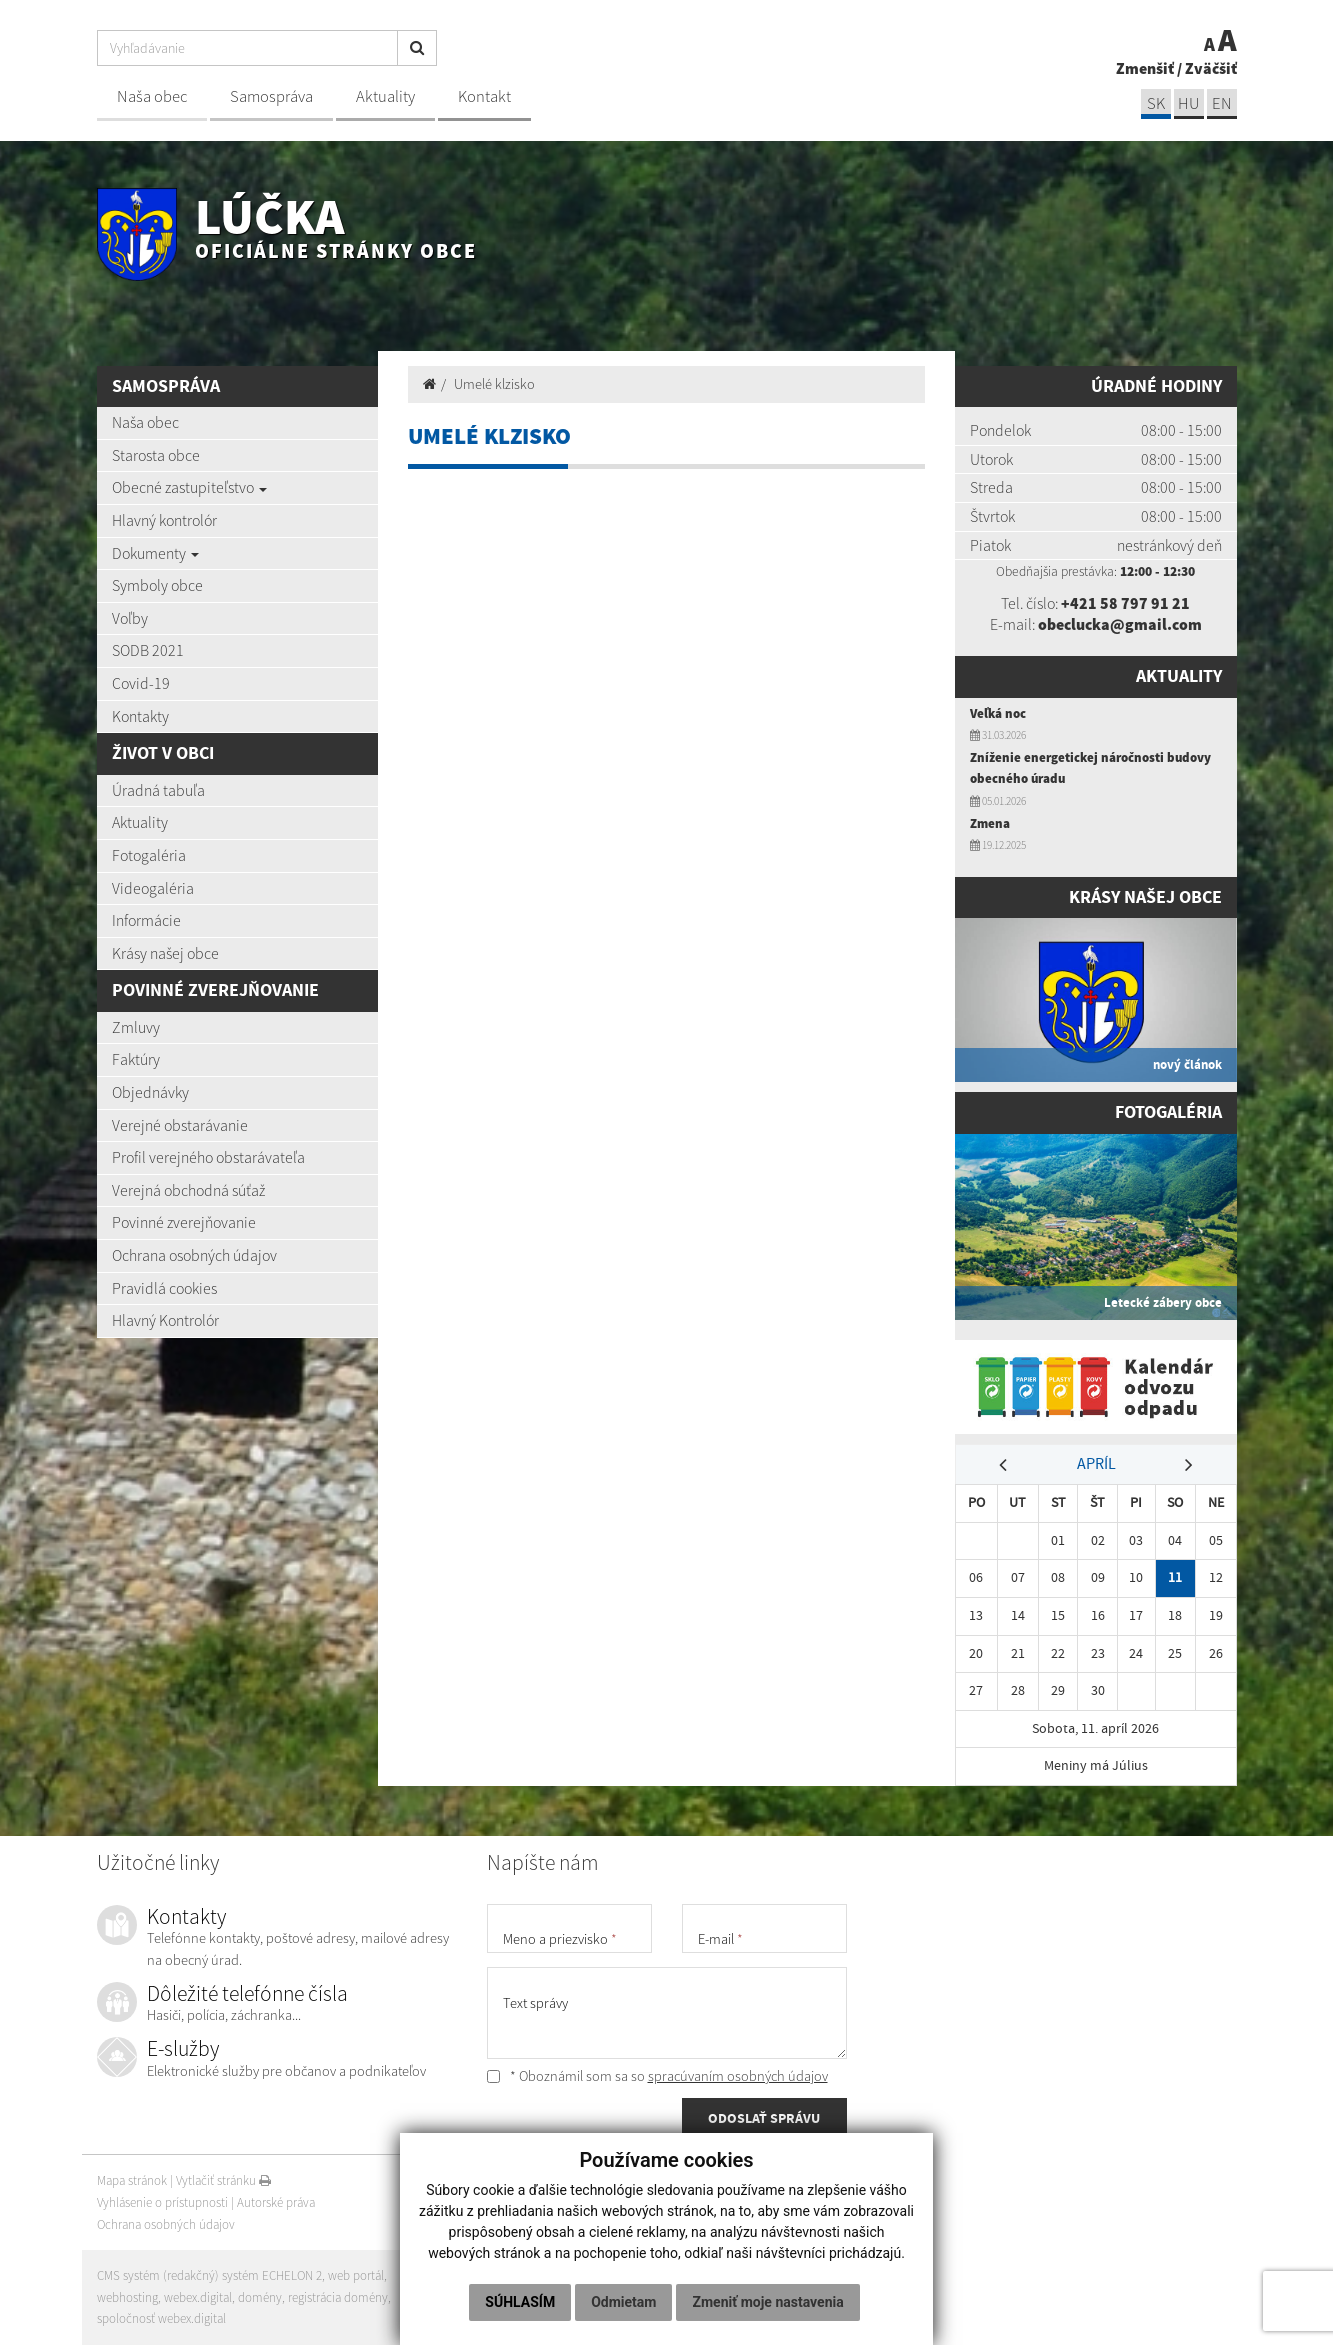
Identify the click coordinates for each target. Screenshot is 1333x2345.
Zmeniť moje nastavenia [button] (767, 2302)
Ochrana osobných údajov (194, 1255)
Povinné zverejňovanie (184, 1222)
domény (260, 2297)
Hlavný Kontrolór (165, 1320)
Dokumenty (155, 553)
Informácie (146, 920)
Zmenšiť (1145, 68)
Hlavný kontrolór (164, 520)
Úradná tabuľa (158, 790)
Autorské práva (276, 2202)
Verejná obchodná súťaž (188, 1190)
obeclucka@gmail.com (1120, 624)
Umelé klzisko (494, 384)
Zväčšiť (1211, 68)
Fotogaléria (149, 855)
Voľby (130, 618)
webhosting (127, 2297)
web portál (356, 2275)
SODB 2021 (148, 650)
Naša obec (152, 96)
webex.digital (198, 2297)
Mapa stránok (132, 2180)
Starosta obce (156, 455)
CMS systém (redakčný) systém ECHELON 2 (209, 2275)
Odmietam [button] (623, 2302)
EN (1222, 103)
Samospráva (271, 96)
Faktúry (136, 1059)
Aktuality (385, 96)
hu (1188, 103)
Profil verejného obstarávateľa (208, 1157)
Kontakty (140, 716)
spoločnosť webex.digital (161, 2318)
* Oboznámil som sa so (657, 2076)
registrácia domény (338, 2297)
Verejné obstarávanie (180, 1125)
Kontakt (484, 96)
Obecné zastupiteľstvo (189, 487)
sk (1156, 103)
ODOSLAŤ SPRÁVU (764, 2118)
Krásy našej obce (165, 953)
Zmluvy (136, 1027)
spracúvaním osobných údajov (738, 2076)
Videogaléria (153, 888)
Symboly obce (157, 585)
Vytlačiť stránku (223, 2180)
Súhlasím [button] (520, 2302)
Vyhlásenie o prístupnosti (162, 2202)
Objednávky (150, 1092)
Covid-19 (141, 683)
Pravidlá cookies (164, 1288)
